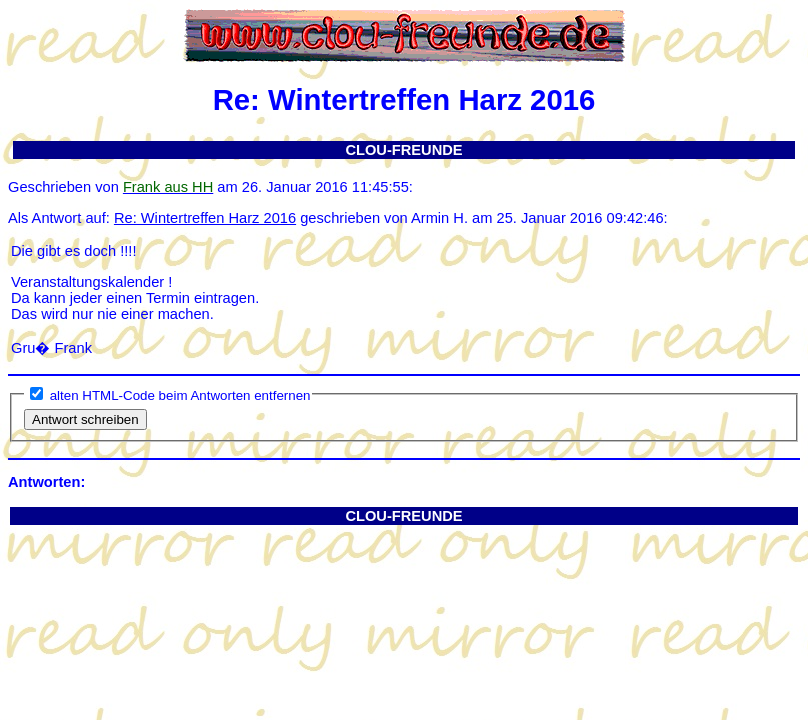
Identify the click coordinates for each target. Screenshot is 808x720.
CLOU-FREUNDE (403, 150)
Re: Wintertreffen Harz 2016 (205, 218)
